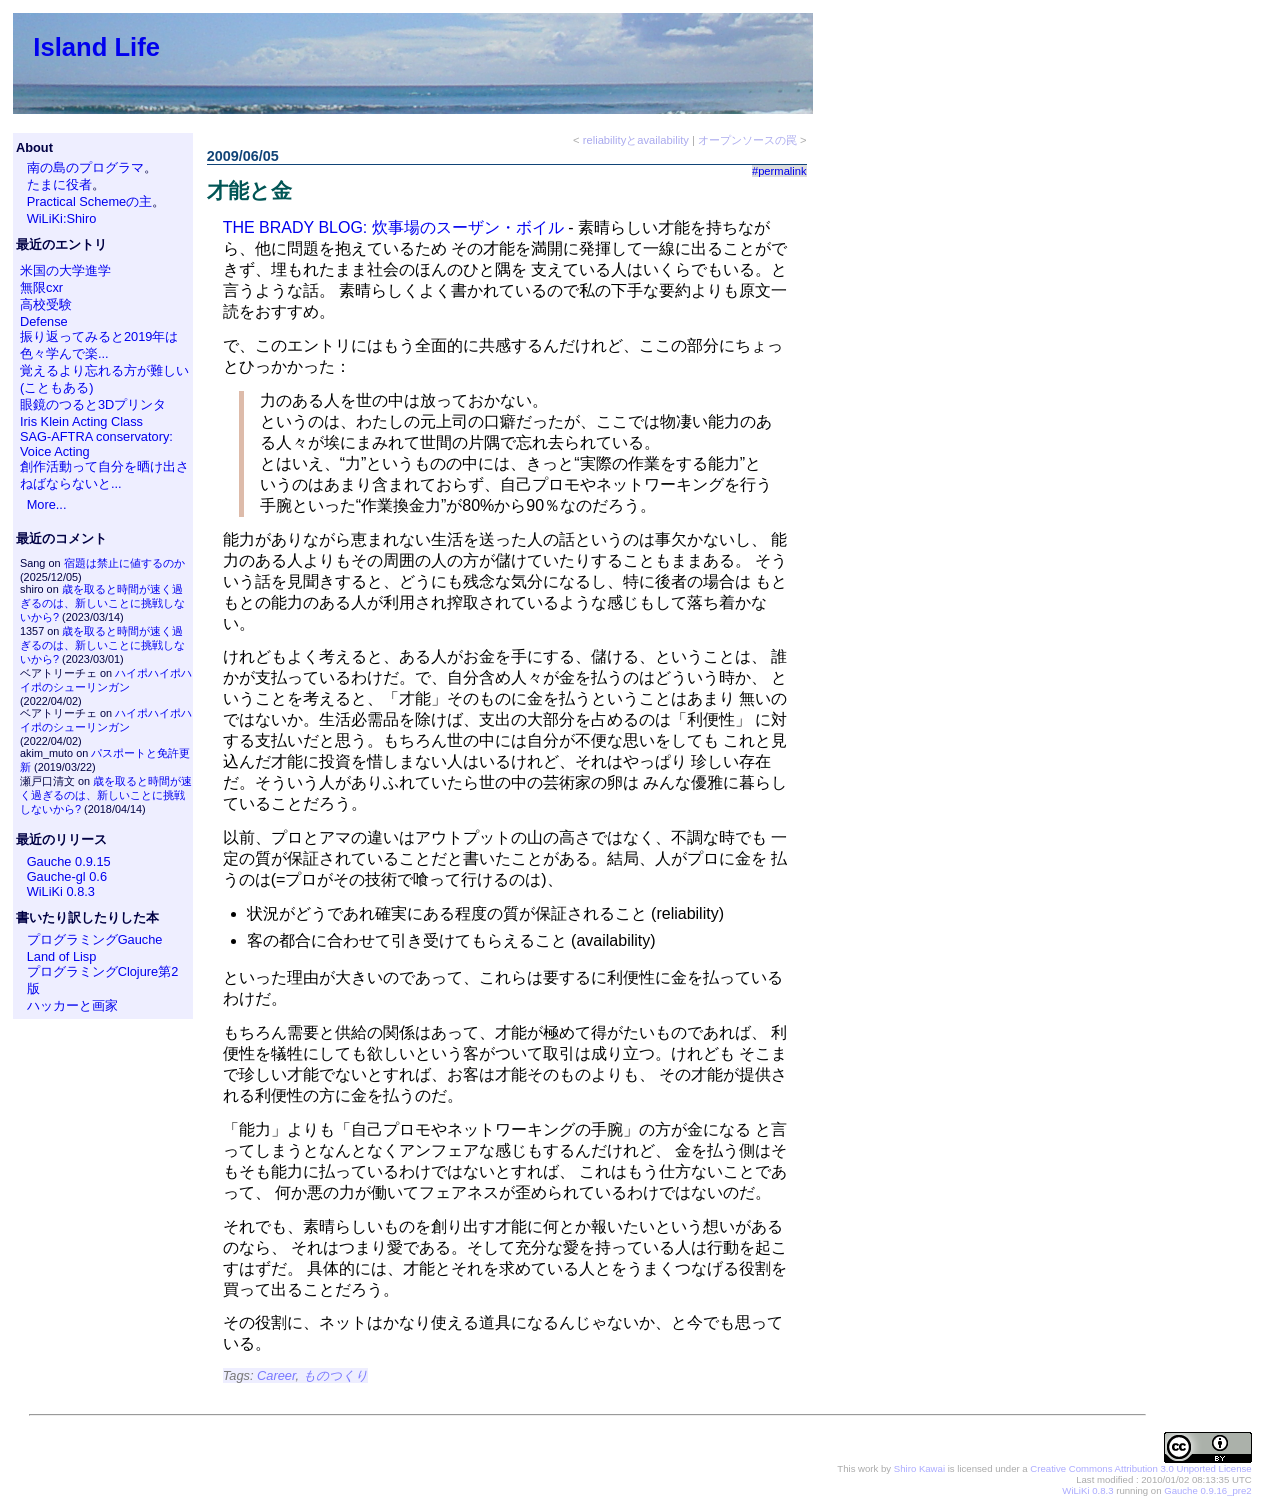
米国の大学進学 (65, 270)
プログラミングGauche (95, 939)
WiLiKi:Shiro (62, 218)
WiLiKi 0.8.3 (61, 891)
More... (47, 504)
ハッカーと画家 (72, 1005)
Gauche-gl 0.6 (67, 876)
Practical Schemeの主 (90, 201)
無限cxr (41, 287)
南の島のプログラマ (85, 167)
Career (276, 1375)
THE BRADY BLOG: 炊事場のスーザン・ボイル (393, 227)
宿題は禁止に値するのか (124, 563)
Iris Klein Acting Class (81, 421)
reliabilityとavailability (636, 140)
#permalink (779, 171)
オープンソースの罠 (747, 140)
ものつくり (335, 1375)
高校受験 (46, 304)
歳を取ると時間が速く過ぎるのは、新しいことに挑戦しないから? (102, 603)
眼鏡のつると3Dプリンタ (93, 404)
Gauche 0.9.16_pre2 (1207, 1490)
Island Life (96, 47)
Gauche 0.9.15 (69, 861)
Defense (44, 321)
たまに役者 (59, 184)
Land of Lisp (62, 956)
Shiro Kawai (919, 1468)
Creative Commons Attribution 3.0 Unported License (1140, 1468)
